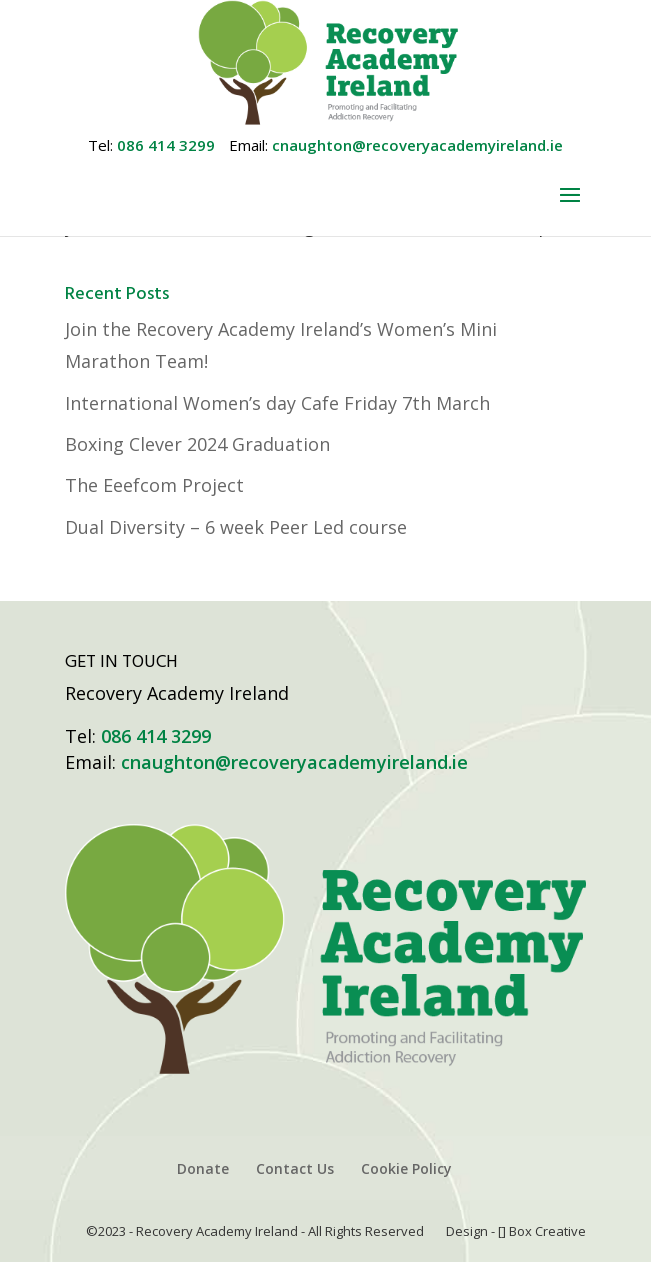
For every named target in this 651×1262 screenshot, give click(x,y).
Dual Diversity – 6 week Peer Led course (236, 527)
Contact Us (295, 1168)
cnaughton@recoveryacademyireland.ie (417, 145)
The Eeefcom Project (154, 485)
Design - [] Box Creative (516, 1231)
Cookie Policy (406, 1168)
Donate (203, 1168)
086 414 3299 (166, 145)
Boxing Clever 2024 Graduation (197, 444)
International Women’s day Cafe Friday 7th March (277, 403)
